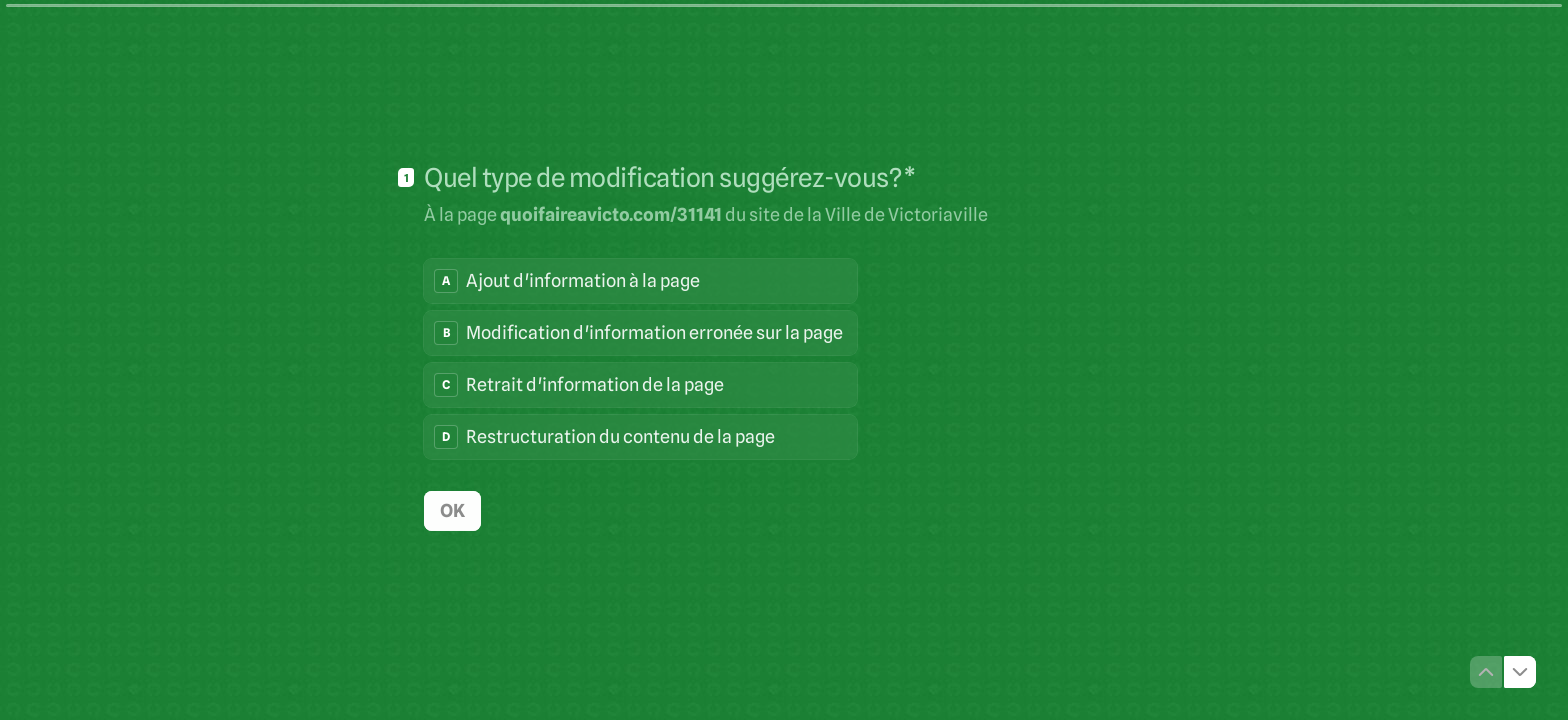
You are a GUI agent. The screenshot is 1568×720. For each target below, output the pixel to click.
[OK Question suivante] (452, 510)
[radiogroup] (640, 358)
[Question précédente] (1486, 672)
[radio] (640, 280)
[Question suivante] (1520, 672)
